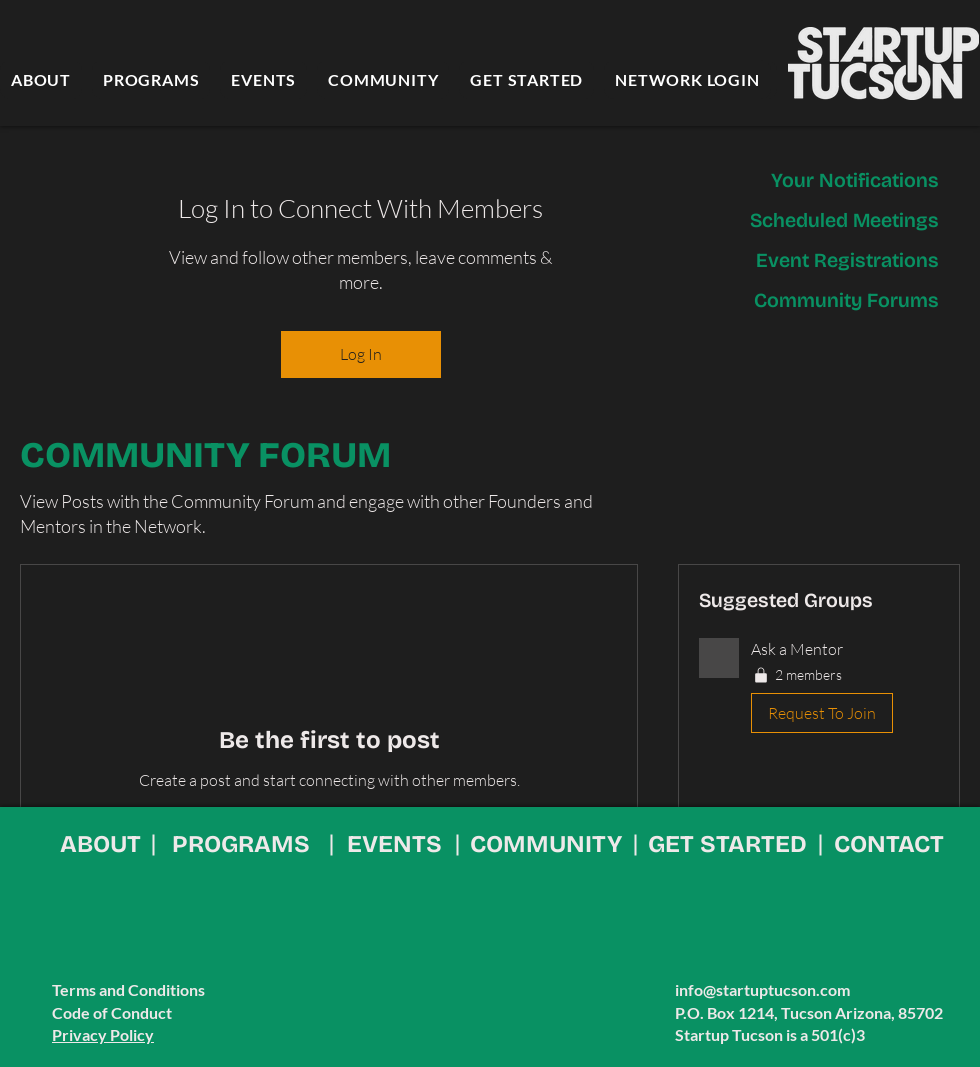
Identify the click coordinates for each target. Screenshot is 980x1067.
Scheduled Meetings (844, 220)
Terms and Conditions (128, 989)
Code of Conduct (112, 1012)
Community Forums (846, 300)
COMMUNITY (546, 844)
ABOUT (100, 844)
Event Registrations (847, 260)
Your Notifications (855, 180)
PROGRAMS (241, 844)
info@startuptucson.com (762, 989)
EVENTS (394, 844)
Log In (361, 354)
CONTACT (889, 844)
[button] (819, 690)
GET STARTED (727, 844)
